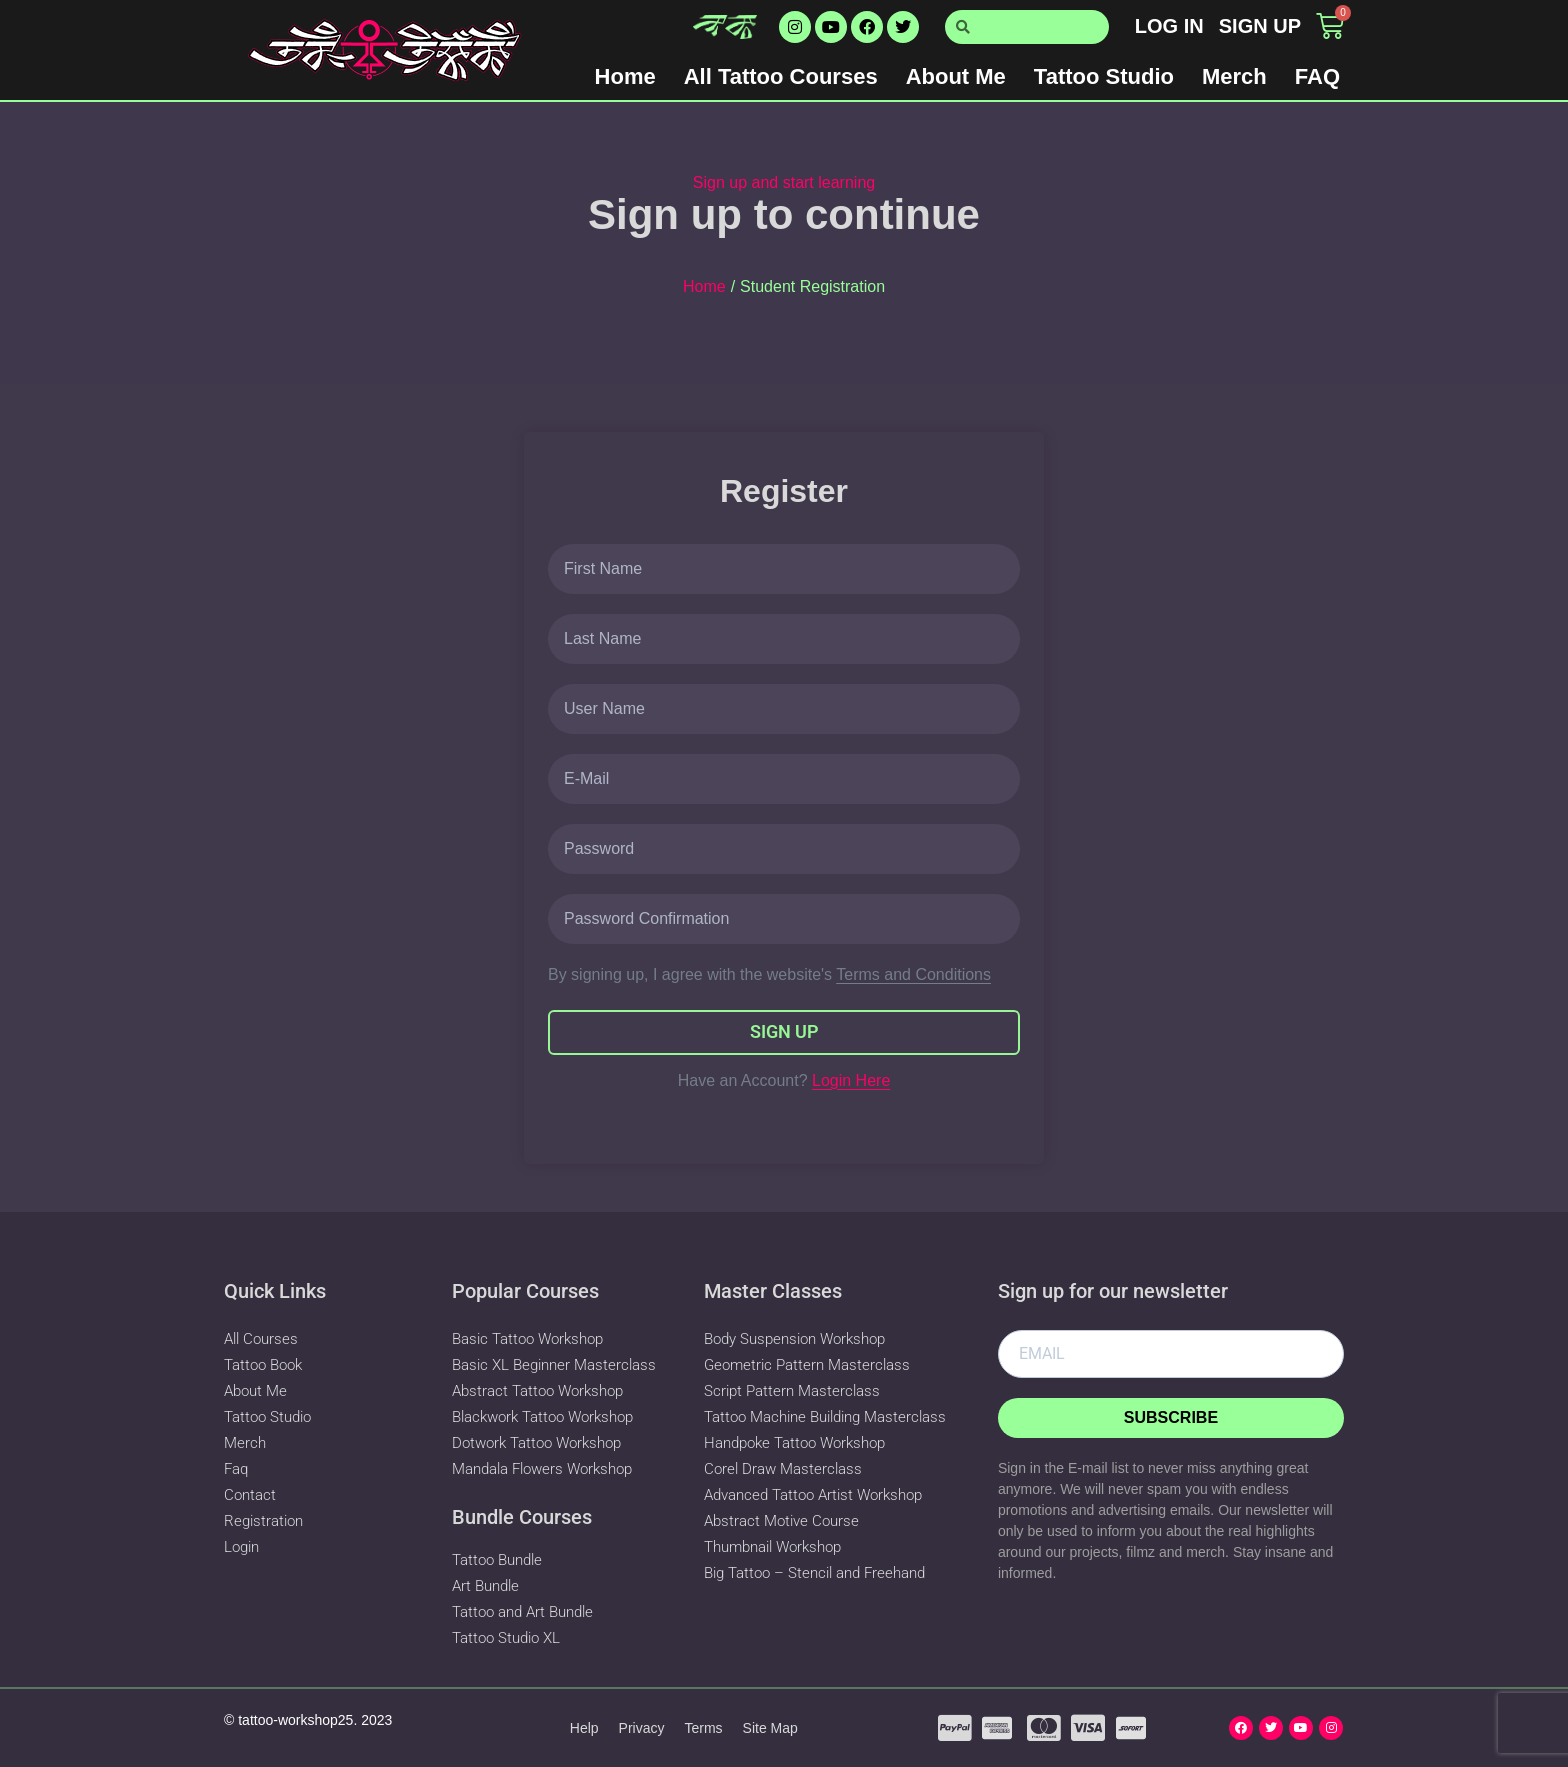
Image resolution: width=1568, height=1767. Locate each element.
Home (625, 76)
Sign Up (784, 1031)
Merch (1234, 76)
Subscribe (1171, 1417)
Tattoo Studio (1104, 76)
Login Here (851, 1080)
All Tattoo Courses (781, 76)
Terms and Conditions (913, 974)
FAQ (1317, 76)
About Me (956, 76)
